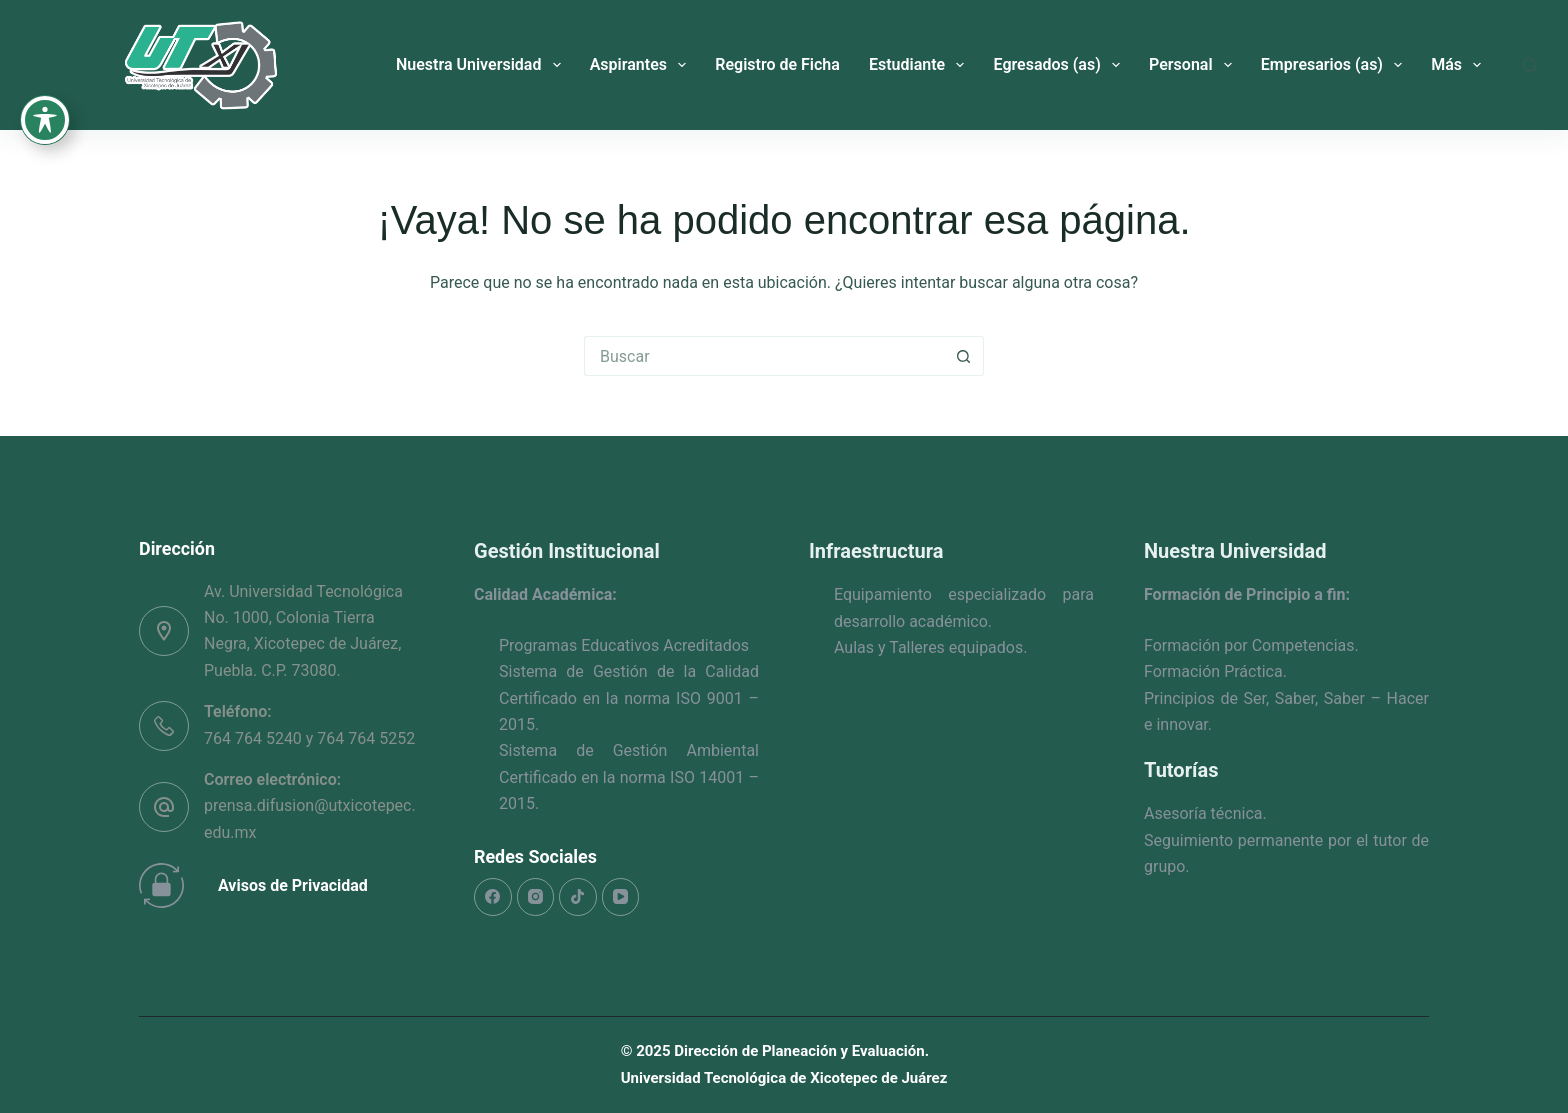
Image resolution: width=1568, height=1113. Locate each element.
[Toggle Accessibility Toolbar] (45, 80)
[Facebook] (493, 897)
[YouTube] (621, 897)
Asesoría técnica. (1205, 813)
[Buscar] (1530, 65)
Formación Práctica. (1215, 671)
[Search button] (964, 356)
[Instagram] (536, 897)
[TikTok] (578, 897)
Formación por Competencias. (1251, 645)
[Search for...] (764, 356)
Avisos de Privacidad (293, 885)
